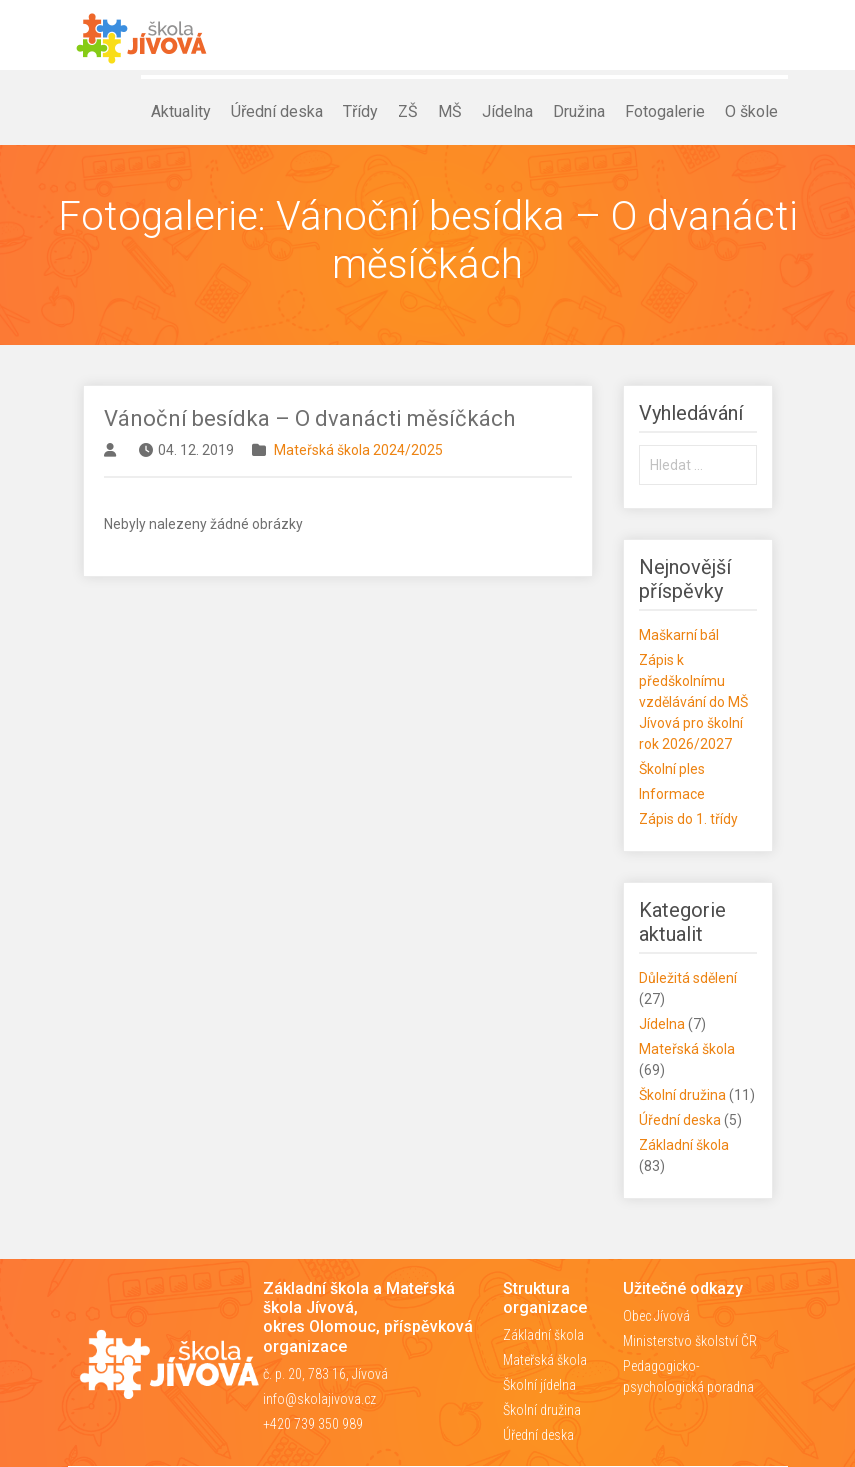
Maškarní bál (679, 635)
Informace (672, 794)
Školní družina (682, 1095)
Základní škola (684, 1145)
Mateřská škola (687, 1049)
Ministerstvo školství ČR (690, 1341)
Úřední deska (680, 1120)
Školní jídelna (539, 1385)
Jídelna (662, 1024)
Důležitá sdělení (688, 978)
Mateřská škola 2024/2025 (358, 450)
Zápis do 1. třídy (688, 819)
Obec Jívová (656, 1316)
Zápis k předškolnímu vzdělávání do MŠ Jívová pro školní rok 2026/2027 (693, 702)
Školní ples (672, 769)
